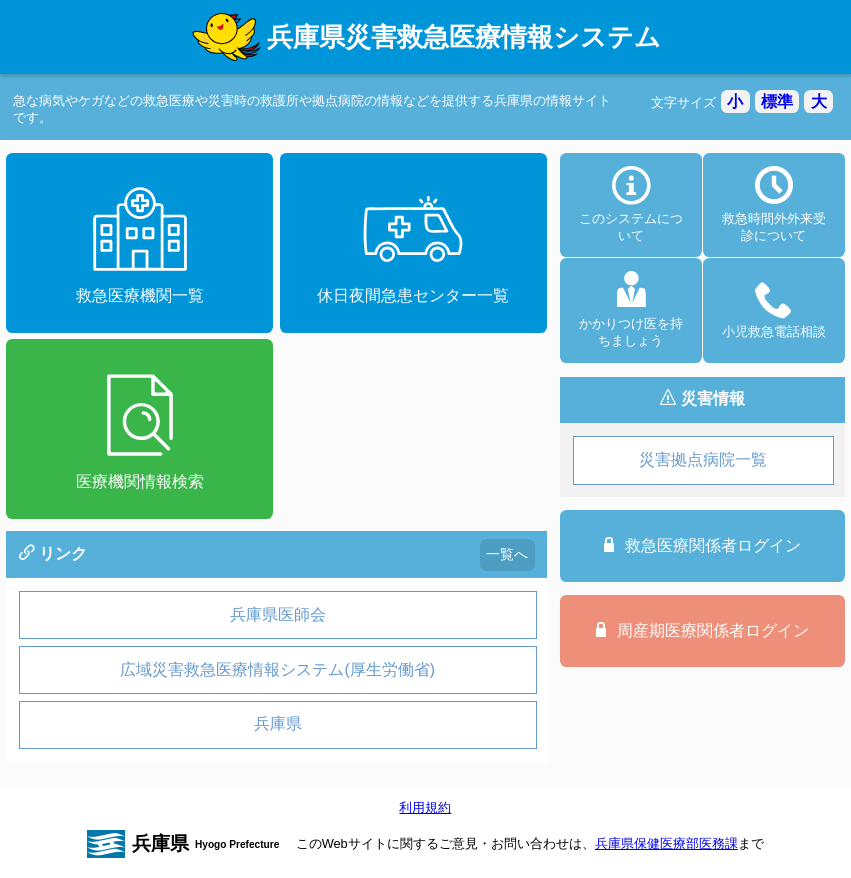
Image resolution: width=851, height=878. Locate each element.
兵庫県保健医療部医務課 (666, 843)
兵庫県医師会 (278, 614)
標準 (777, 101)
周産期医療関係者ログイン (702, 630)
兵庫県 (278, 723)
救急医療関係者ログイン (702, 545)
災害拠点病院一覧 (703, 459)
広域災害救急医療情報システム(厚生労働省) (277, 669)
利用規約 (425, 807)
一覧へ (507, 554)
